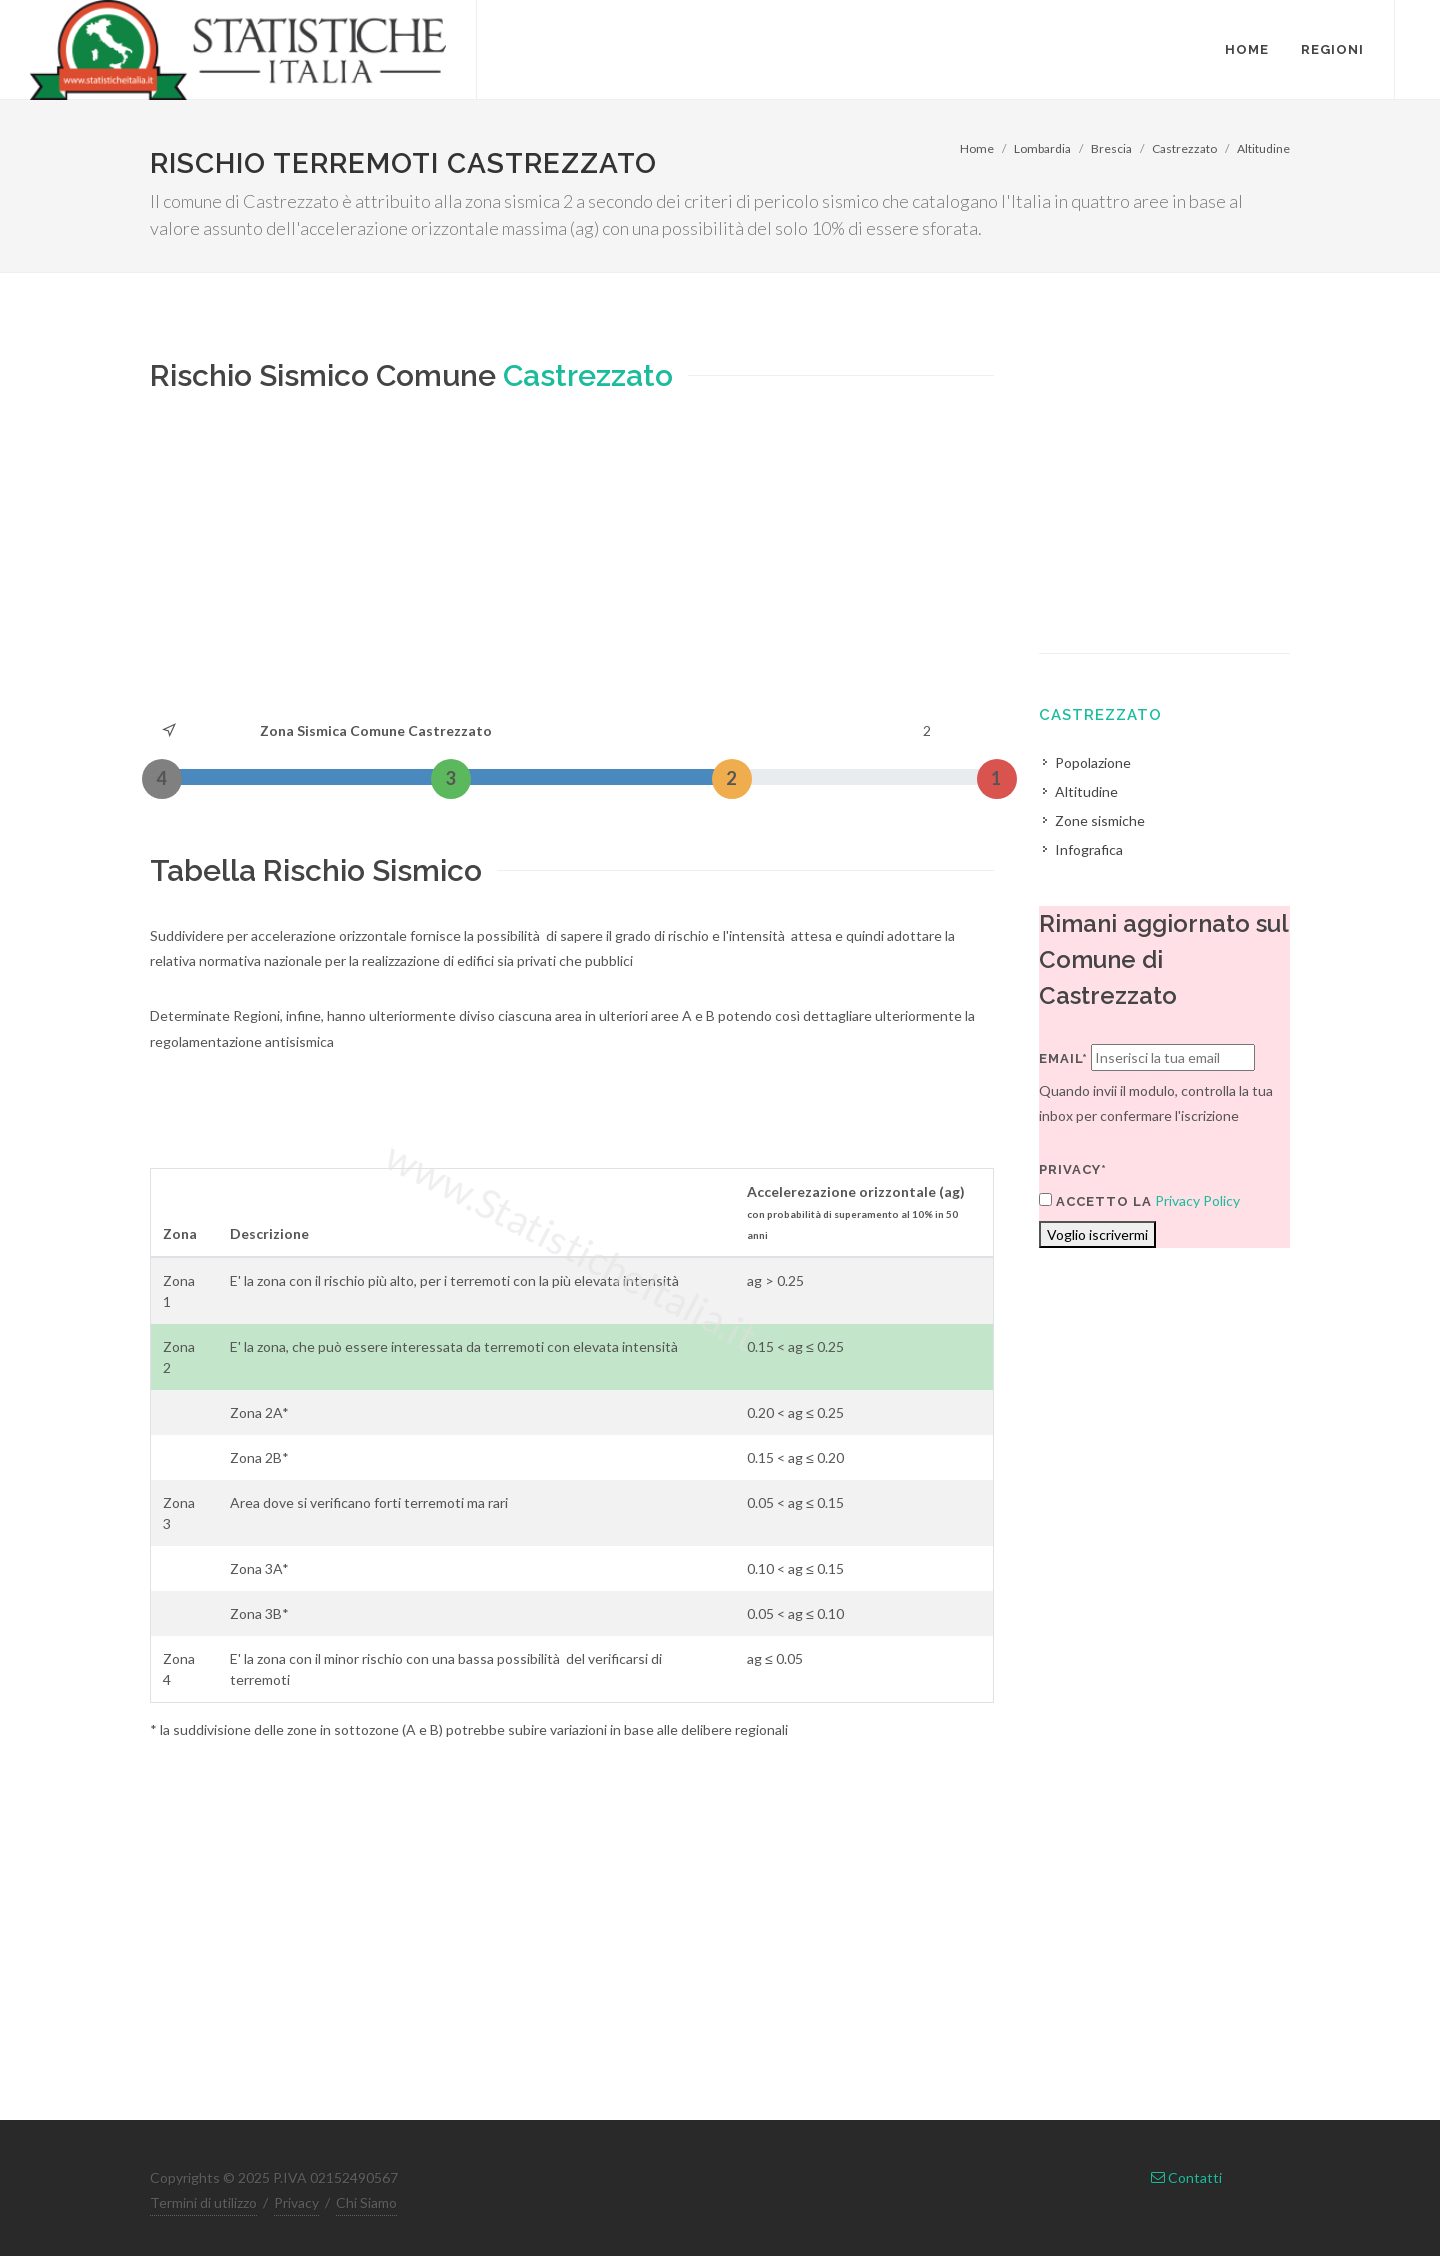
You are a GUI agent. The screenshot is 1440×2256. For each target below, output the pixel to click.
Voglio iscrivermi (1097, 1234)
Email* (1063, 1058)
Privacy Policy (1197, 1200)
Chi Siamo (366, 2202)
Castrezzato (1184, 148)
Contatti (1186, 2177)
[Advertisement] (572, 568)
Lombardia (1042, 148)
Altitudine (1263, 148)
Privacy (296, 2202)
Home (977, 148)
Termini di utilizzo (203, 2202)
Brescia (1111, 148)
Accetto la (1095, 1201)
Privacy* (1073, 1169)
